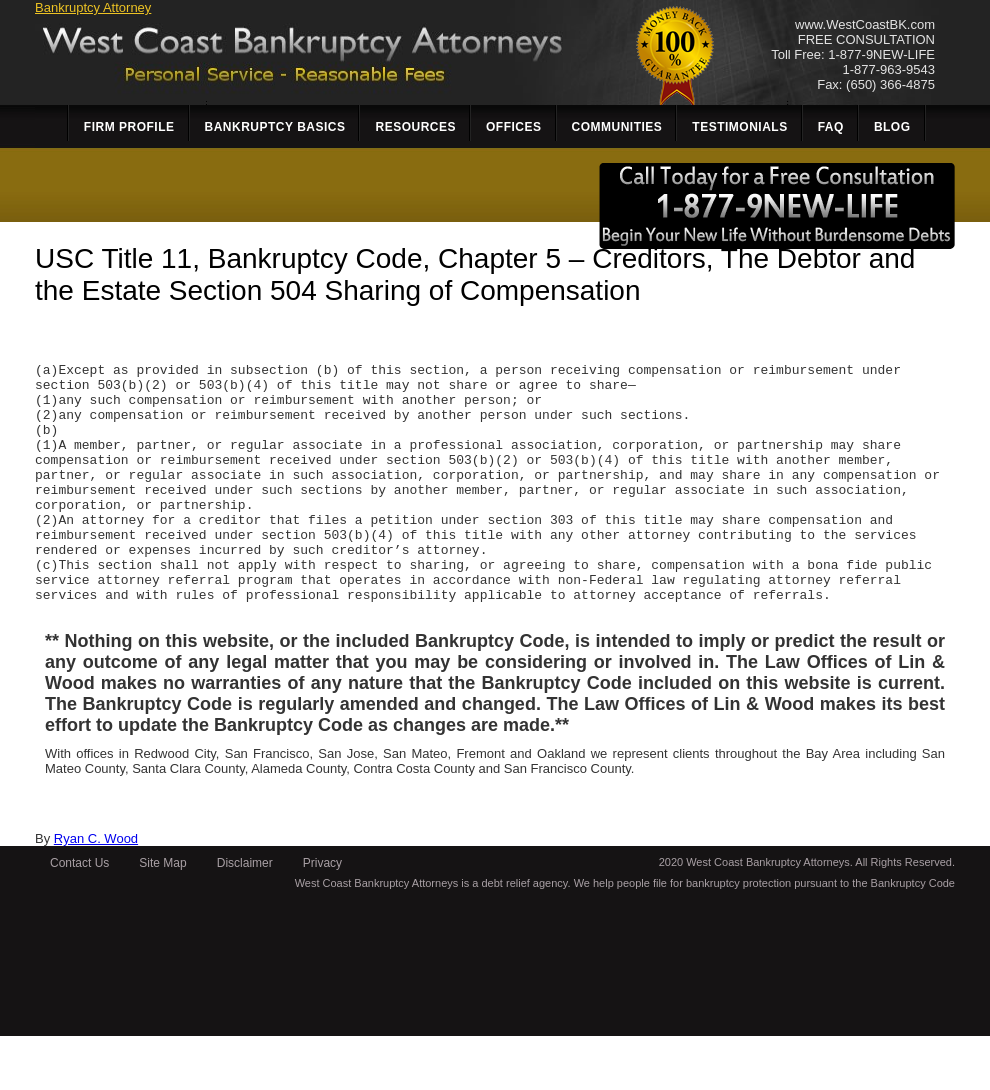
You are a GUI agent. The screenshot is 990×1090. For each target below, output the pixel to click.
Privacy (322, 917)
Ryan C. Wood (96, 892)
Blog (892, 127)
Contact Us (79, 917)
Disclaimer (245, 917)
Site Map (162, 917)
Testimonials (739, 127)
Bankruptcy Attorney (93, 7)
